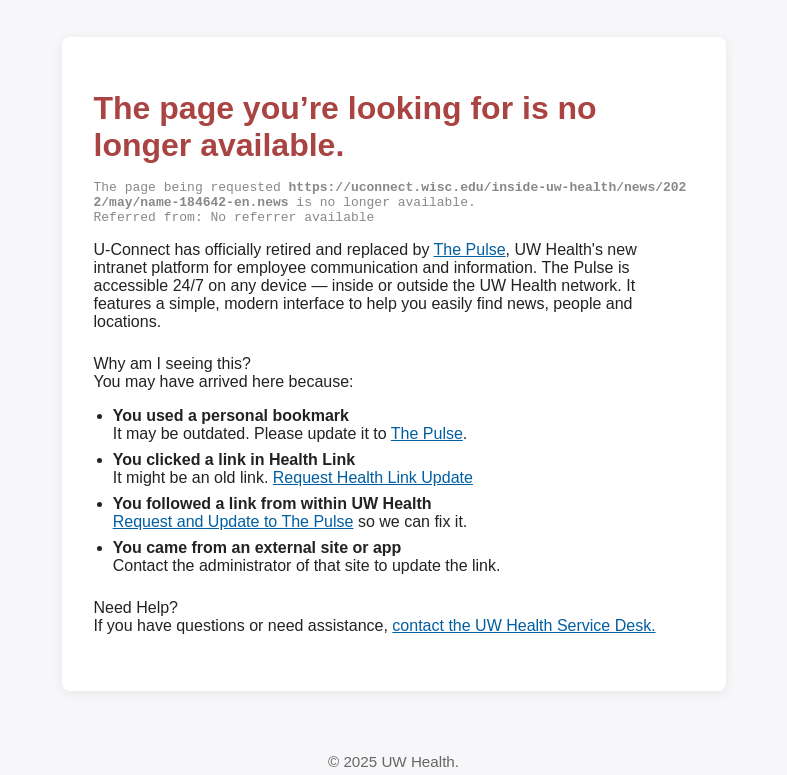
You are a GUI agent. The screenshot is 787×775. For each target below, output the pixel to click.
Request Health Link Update (373, 482)
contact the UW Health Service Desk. (523, 630)
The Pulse (470, 254)
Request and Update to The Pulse (233, 526)
